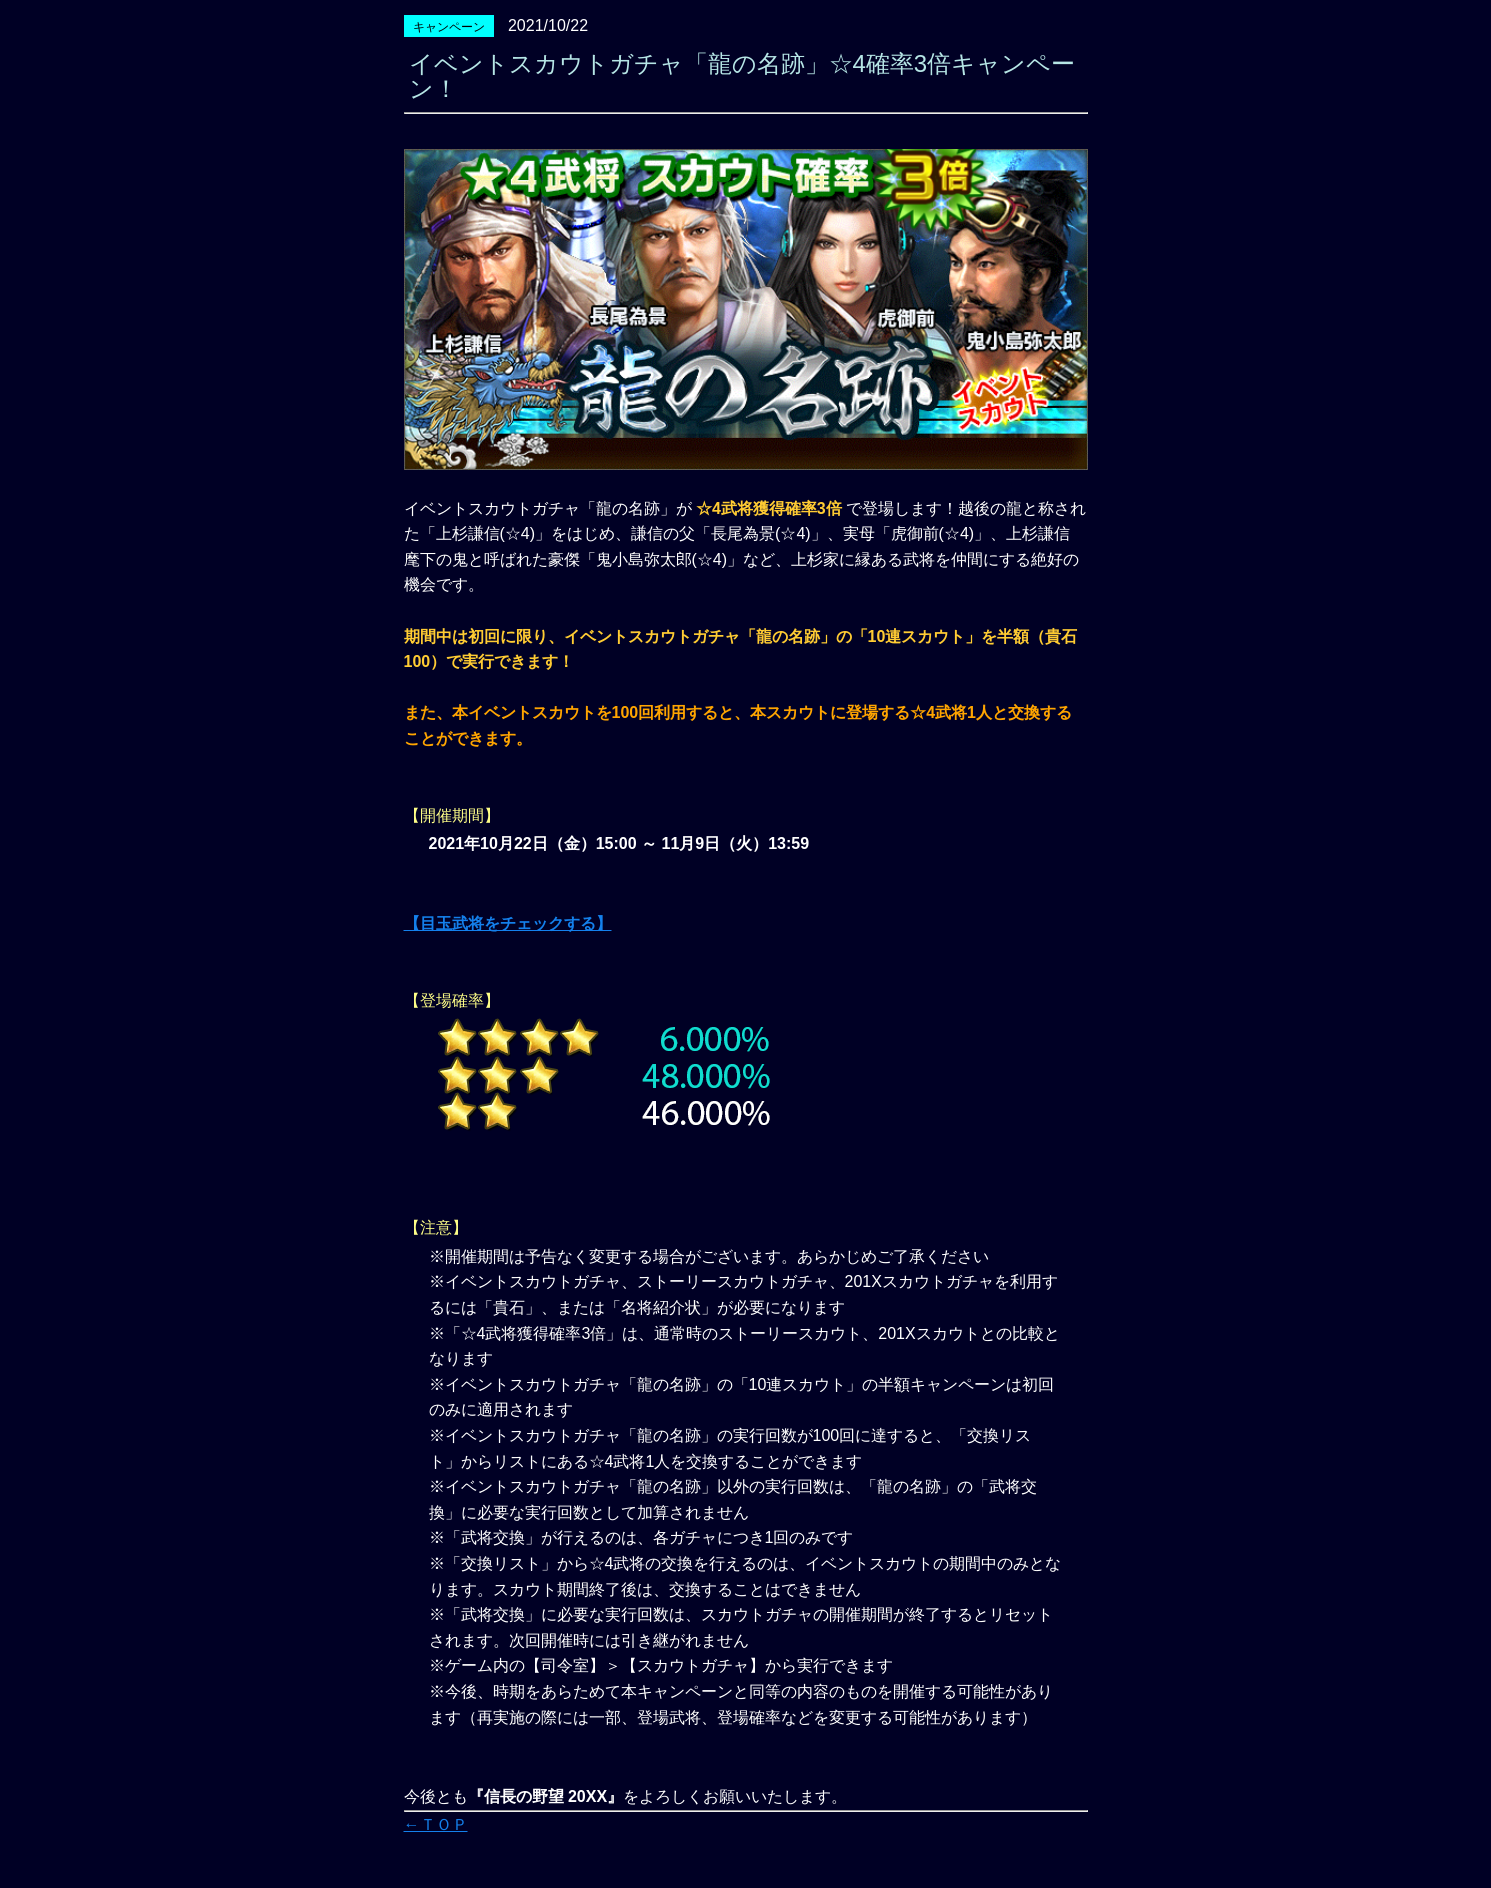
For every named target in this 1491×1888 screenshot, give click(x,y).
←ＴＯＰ (436, 1824)
